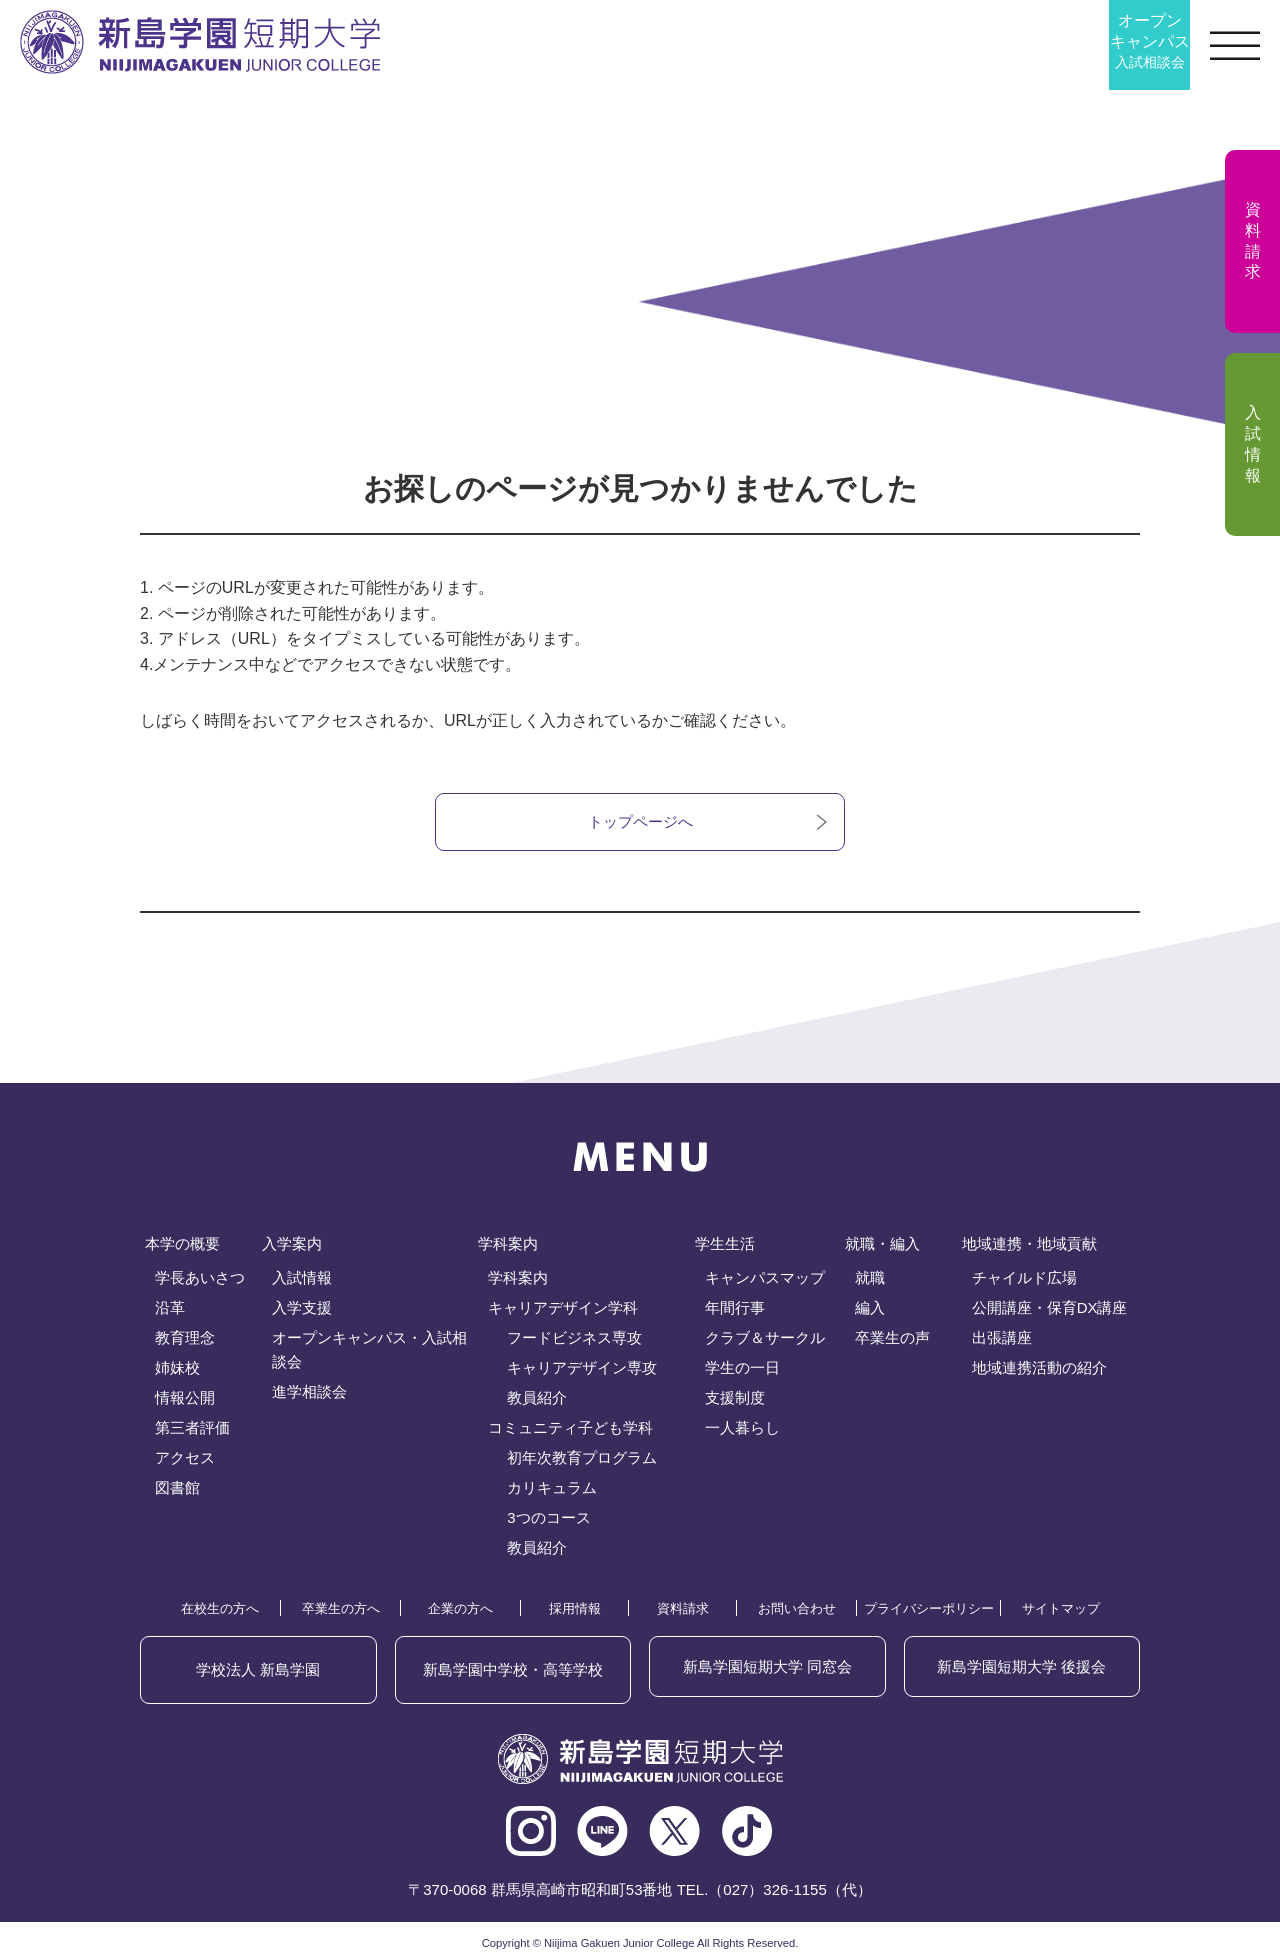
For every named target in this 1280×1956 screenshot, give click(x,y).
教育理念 (185, 1341)
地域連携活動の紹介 (1039, 1371)
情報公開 (185, 1401)
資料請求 (683, 1612)
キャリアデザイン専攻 (582, 1371)
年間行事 (735, 1311)
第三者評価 (192, 1431)
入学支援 (302, 1311)
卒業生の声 (892, 1341)
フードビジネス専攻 (574, 1341)
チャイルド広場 (1024, 1281)
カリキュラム (552, 1491)
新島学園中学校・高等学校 (513, 1668)
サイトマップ (1061, 1612)
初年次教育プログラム (582, 1461)
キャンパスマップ (765, 1281)
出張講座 (1002, 1341)
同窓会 (767, 1668)
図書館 (177, 1491)
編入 (870, 1311)
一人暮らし (742, 1431)
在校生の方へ (220, 1612)
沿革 (170, 1311)
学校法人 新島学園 (258, 1668)
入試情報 (302, 1281)
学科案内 (518, 1281)
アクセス (185, 1461)
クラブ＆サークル (765, 1341)
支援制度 (735, 1401)
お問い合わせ (797, 1612)
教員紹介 (537, 1401)
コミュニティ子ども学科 (570, 1431)
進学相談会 (309, 1395)
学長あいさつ (200, 1281)
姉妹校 (177, 1371)
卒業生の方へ (341, 1612)
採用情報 (575, 1612)
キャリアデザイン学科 (563, 1311)
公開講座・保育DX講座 (1050, 1311)
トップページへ (640, 823)
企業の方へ (460, 1612)
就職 (870, 1281)
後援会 (1022, 1668)
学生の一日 (742, 1371)
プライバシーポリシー (929, 1612)
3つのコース (548, 1521)
